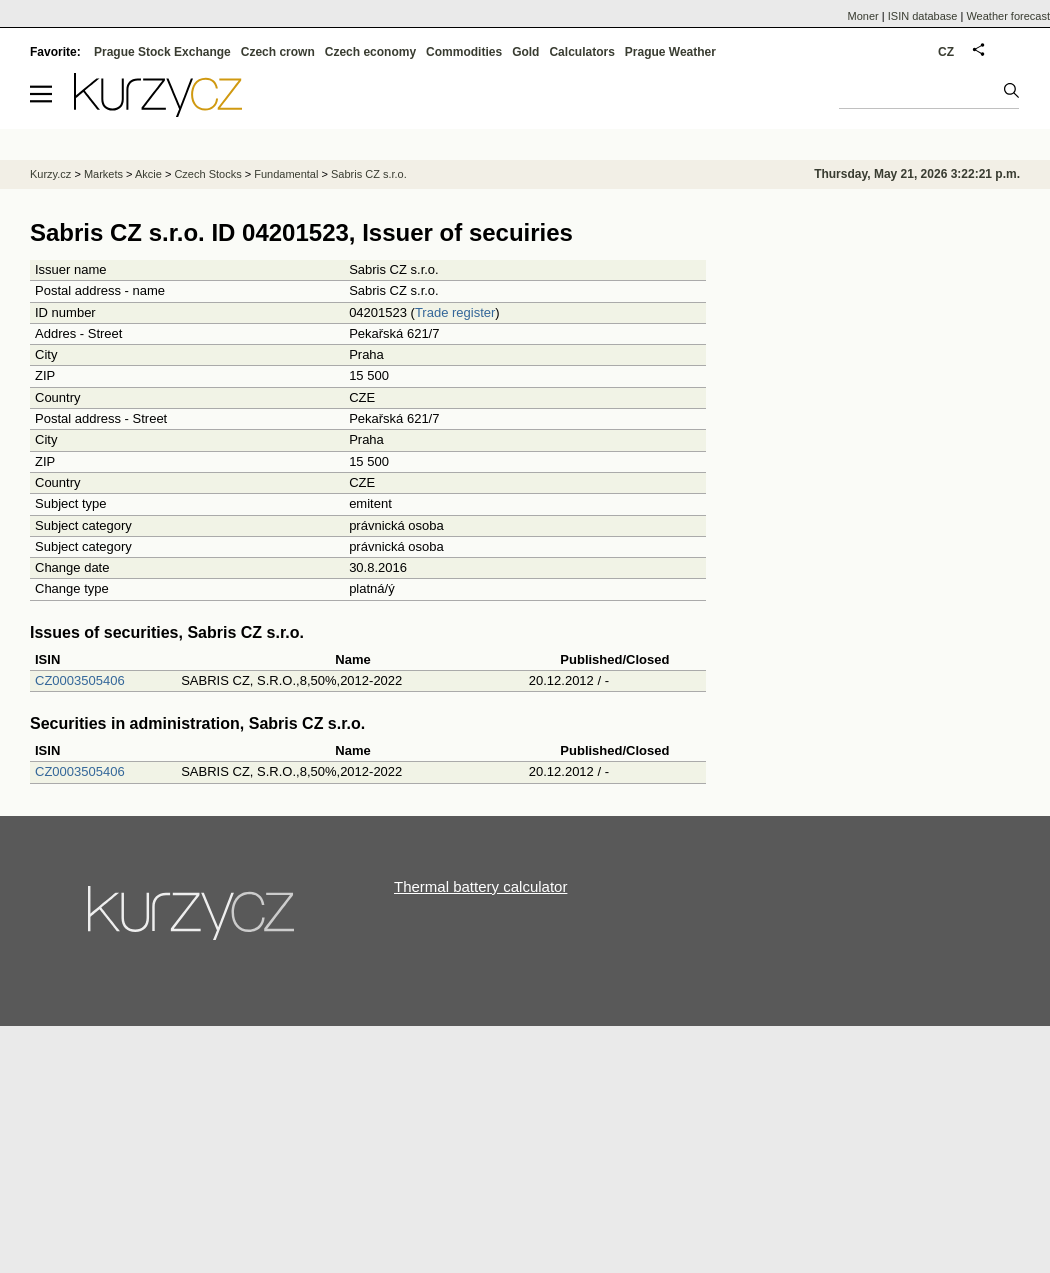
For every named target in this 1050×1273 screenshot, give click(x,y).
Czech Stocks (207, 174)
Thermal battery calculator (480, 886)
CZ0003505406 (80, 680)
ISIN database (923, 16)
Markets (103, 174)
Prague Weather (670, 52)
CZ (946, 52)
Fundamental (286, 174)
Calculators (581, 52)
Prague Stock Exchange (162, 52)
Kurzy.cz (50, 174)
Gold (525, 52)
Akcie (148, 174)
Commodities (464, 52)
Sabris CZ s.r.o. (369, 174)
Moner (863, 16)
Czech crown (278, 52)
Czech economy (370, 52)
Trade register (455, 312)
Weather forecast (1008, 16)
